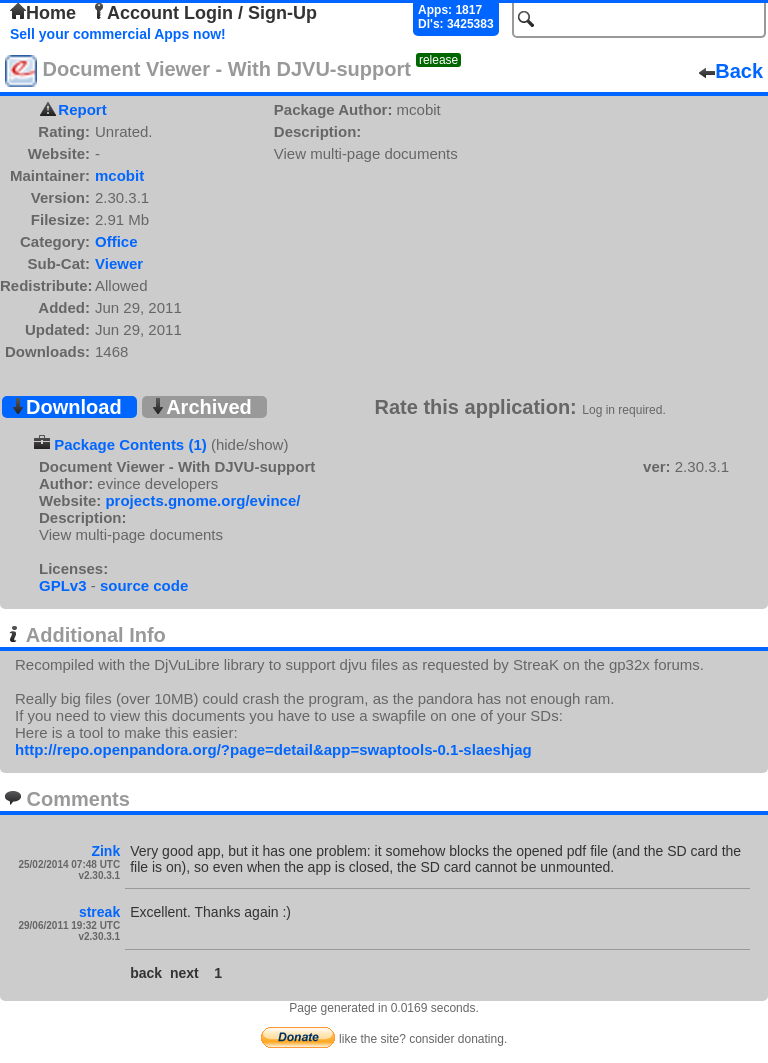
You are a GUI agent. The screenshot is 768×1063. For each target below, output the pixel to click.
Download (66, 407)
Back (731, 71)
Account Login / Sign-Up (204, 13)
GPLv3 (63, 585)
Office (116, 241)
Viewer (119, 263)
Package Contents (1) (130, 444)
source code (144, 585)
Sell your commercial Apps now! (118, 34)
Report (82, 109)
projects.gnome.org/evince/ (202, 500)
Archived (201, 407)
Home (43, 13)
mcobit (119, 175)
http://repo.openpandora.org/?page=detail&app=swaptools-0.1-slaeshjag (273, 749)
